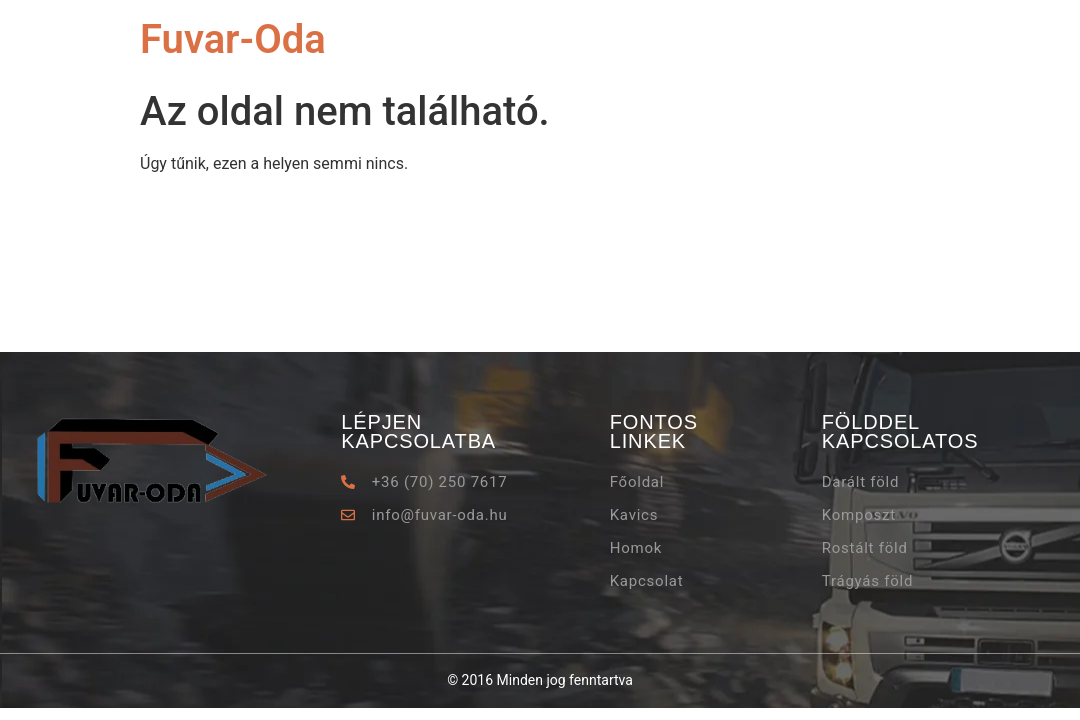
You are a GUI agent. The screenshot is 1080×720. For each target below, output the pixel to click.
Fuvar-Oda (233, 39)
